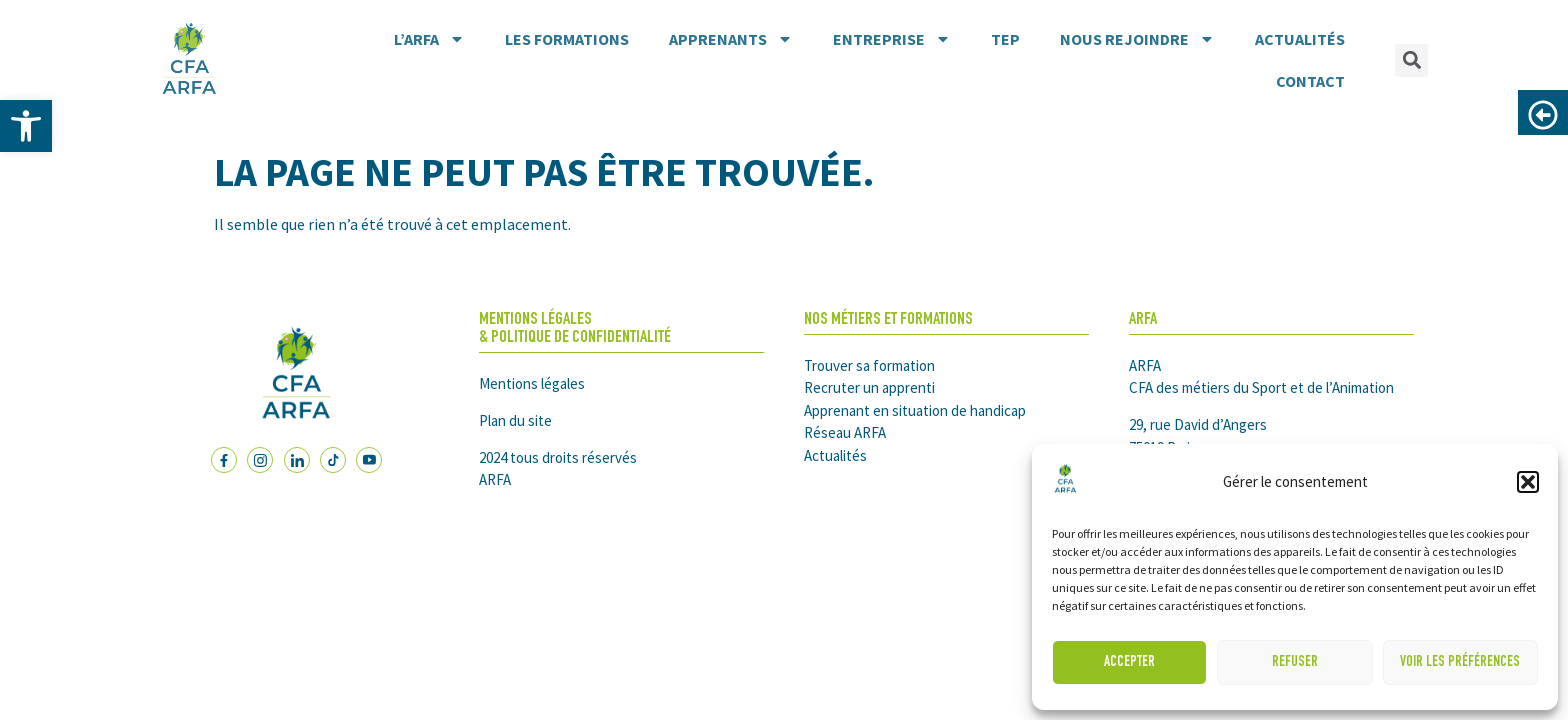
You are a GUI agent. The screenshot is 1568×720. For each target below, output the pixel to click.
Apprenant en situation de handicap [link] (915, 410)
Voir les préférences (1460, 662)
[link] (26, 126)
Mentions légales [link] (532, 383)
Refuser (1295, 662)
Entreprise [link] (892, 39)
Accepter (1129, 662)
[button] (1528, 482)
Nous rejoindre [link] (1137, 39)
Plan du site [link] (515, 420)
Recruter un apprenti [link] (869, 387)
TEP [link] (1005, 39)
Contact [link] (1310, 81)
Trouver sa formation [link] (869, 365)
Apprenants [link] (731, 39)
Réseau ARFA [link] (845, 432)
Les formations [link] (567, 39)
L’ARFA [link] (429, 39)
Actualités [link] (1300, 39)
